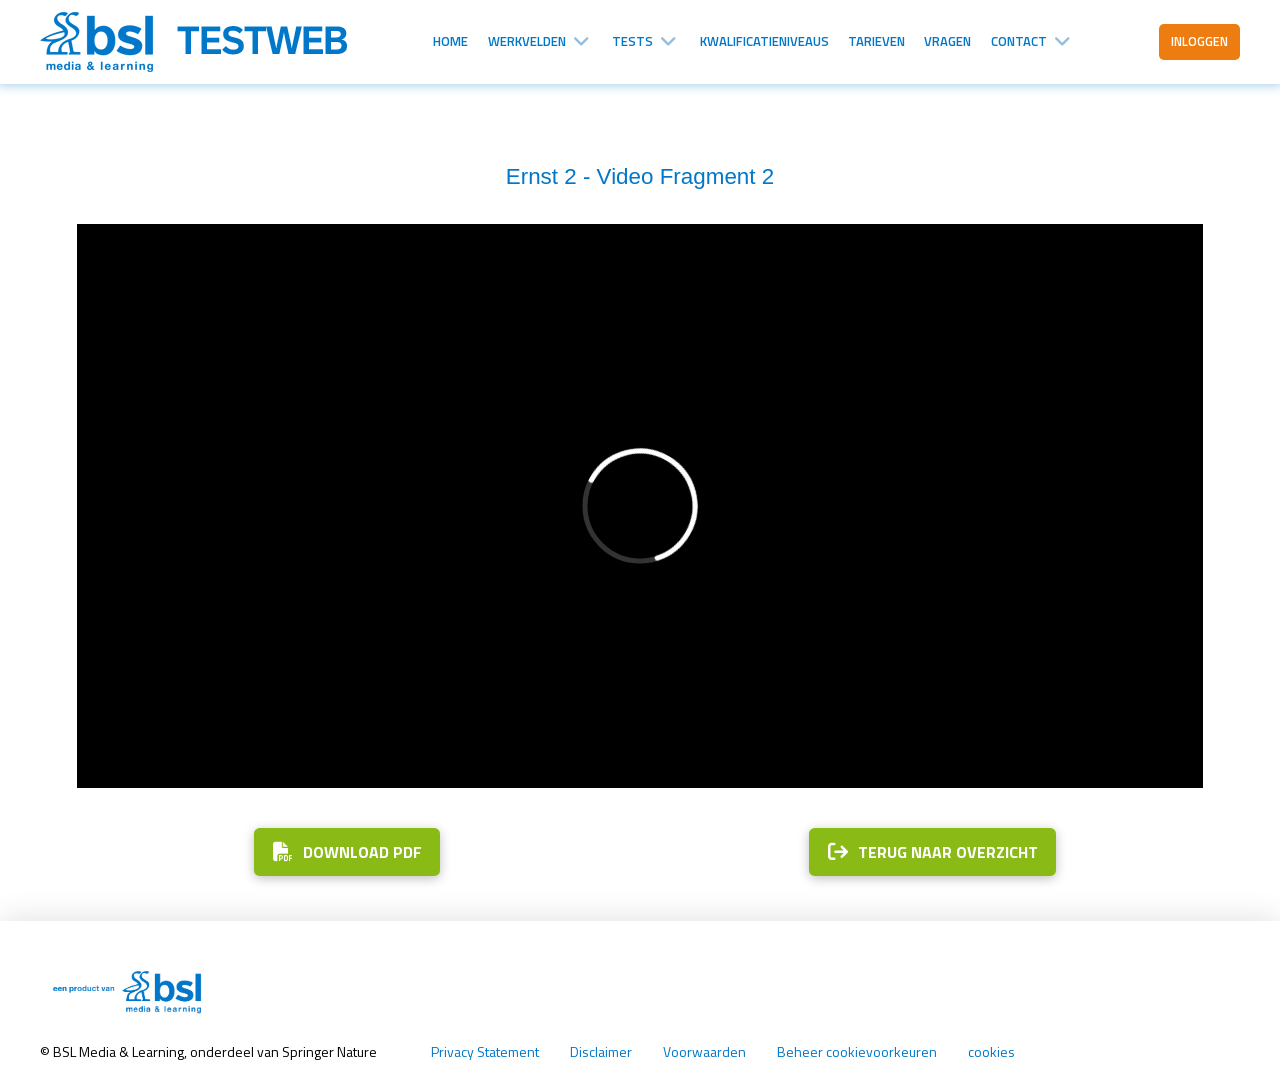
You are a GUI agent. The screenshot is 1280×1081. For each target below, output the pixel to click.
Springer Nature (331, 1051)
